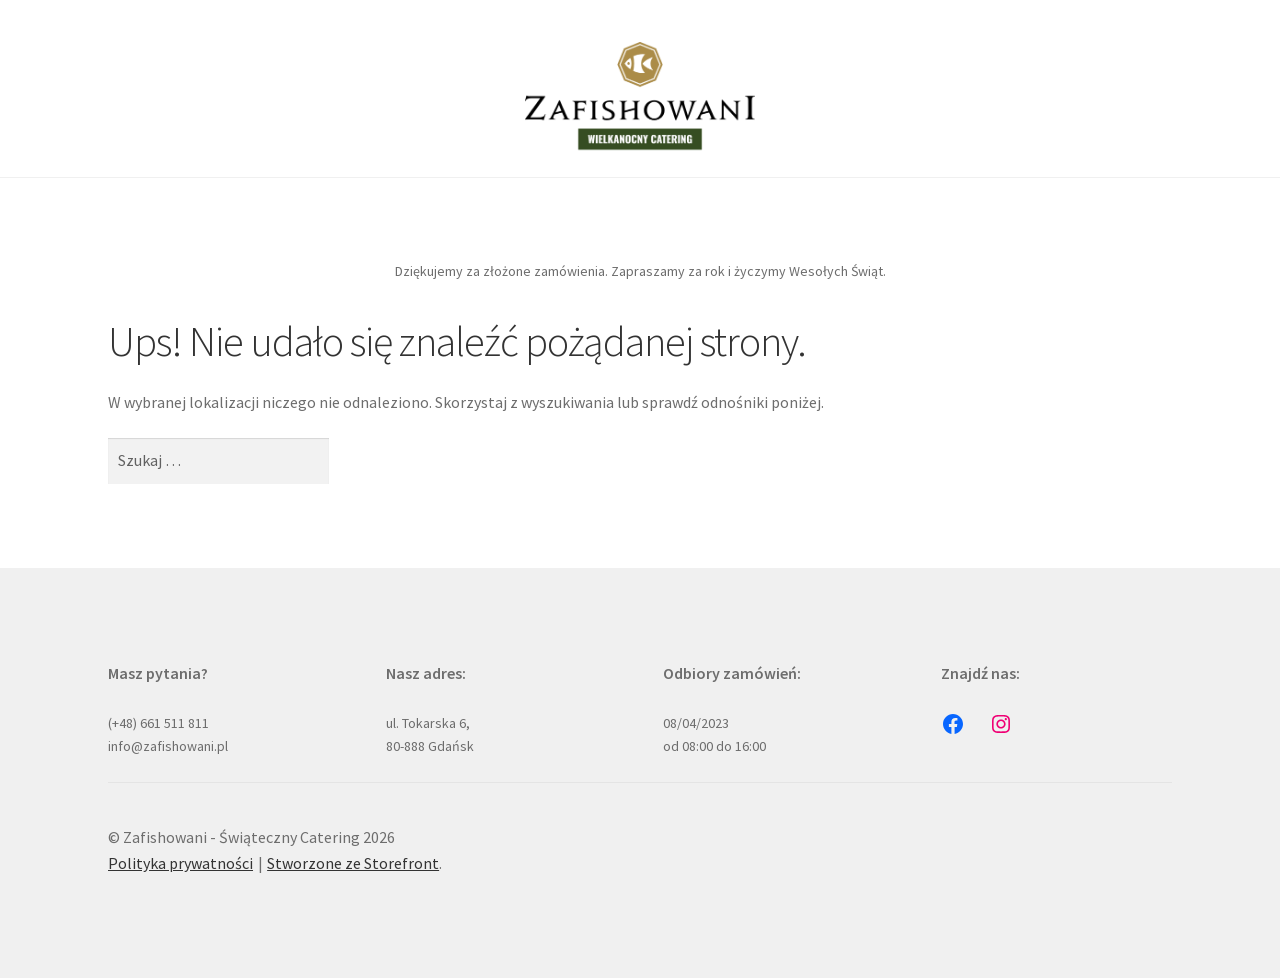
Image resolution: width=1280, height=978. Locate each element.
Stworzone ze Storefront (353, 863)
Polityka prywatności (180, 863)
